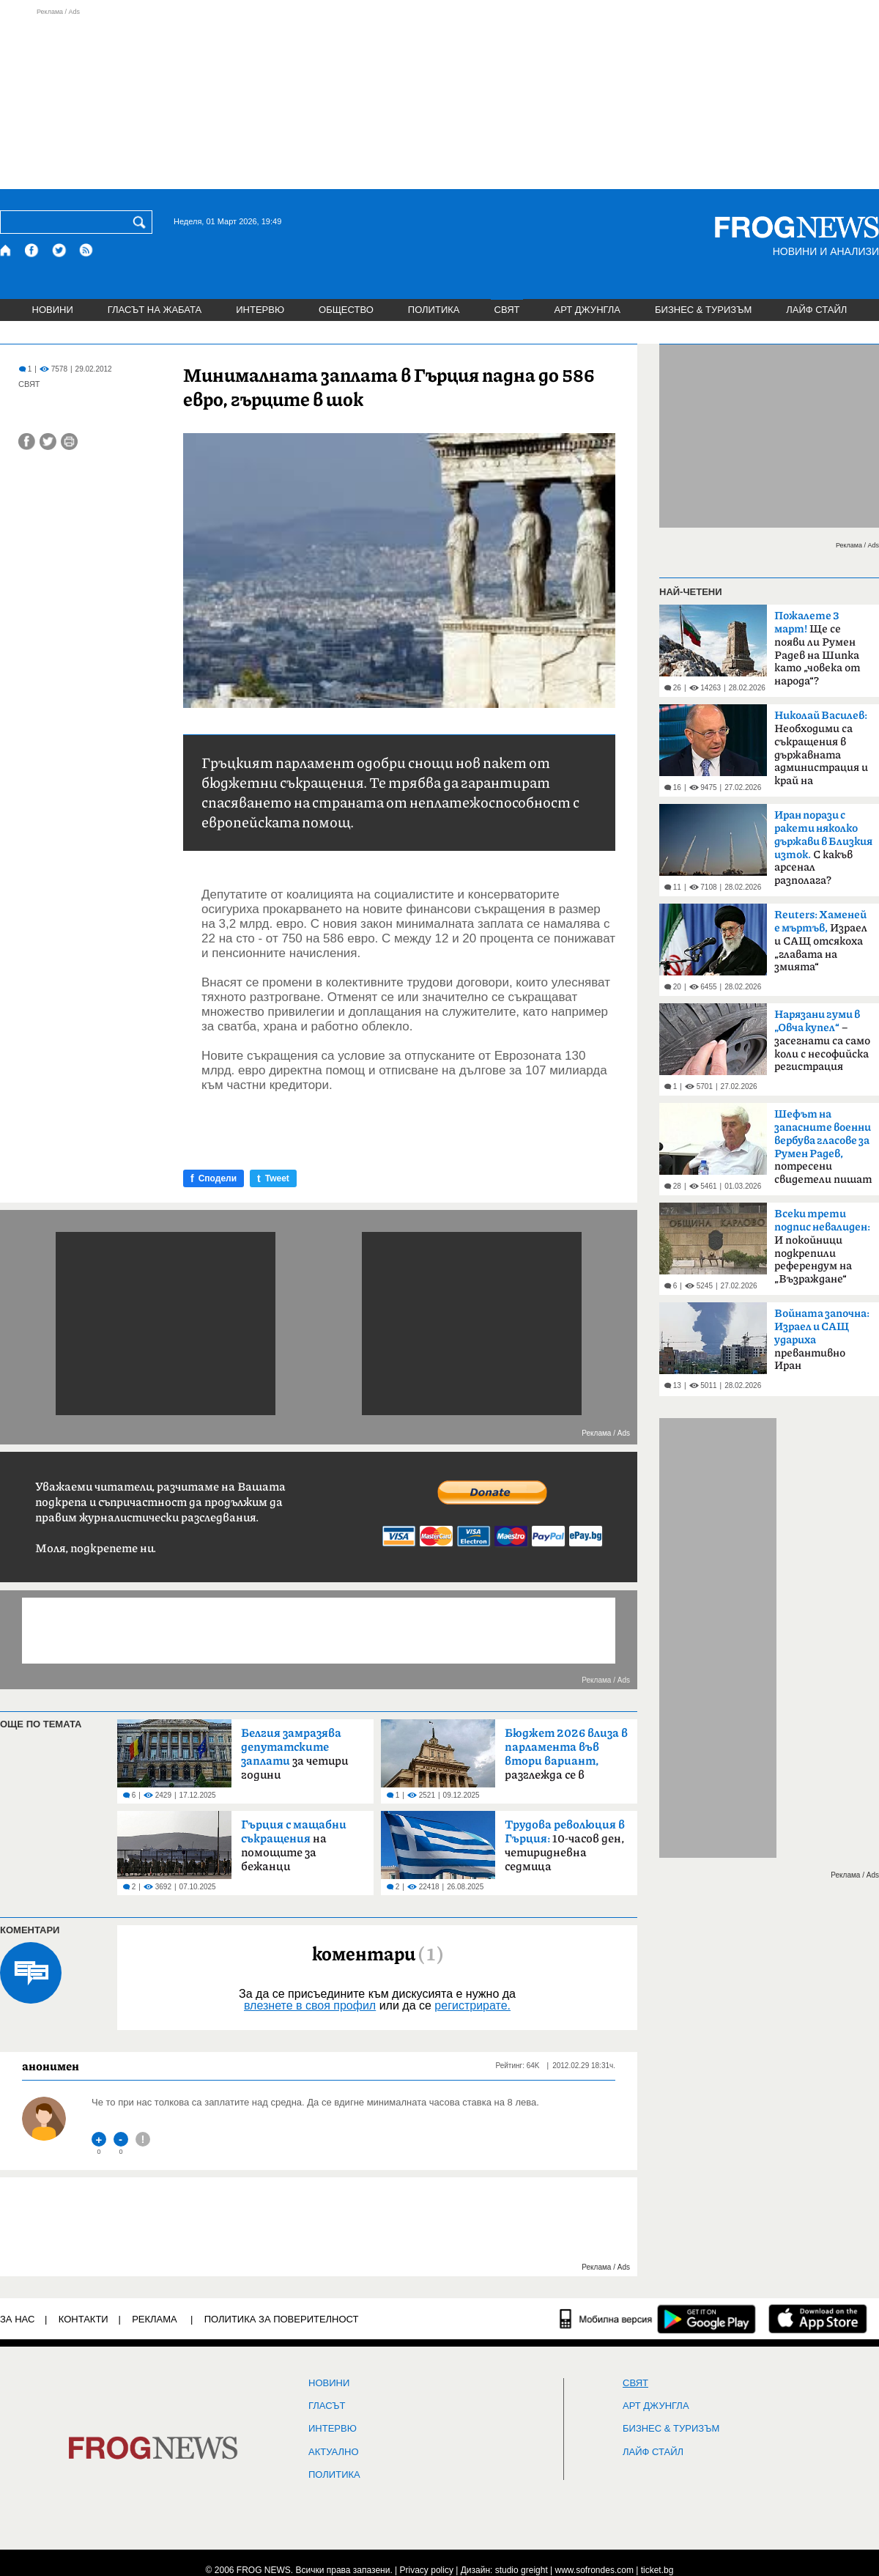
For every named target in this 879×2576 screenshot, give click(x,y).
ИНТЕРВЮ (260, 309)
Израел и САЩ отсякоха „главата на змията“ (820, 941)
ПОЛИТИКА (434, 309)
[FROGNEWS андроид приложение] (706, 2318)
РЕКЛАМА (154, 2319)
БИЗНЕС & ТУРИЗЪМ (703, 309)
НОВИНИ (52, 309)
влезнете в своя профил (310, 2005)
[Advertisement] (439, 98)
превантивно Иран (821, 1340)
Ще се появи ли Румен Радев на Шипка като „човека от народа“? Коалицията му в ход (819, 653)
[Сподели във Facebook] (26, 441)
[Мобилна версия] (606, 2318)
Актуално (333, 2452)
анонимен (50, 2066)
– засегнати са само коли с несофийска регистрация (822, 1041)
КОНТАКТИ (83, 2319)
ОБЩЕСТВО (346, 309)
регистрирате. (472, 2005)
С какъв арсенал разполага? (823, 847)
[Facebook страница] (32, 250)
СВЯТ (507, 309)
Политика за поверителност (281, 2319)
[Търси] (142, 222)
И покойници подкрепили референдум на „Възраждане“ (822, 1246)
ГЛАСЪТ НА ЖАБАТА (154, 309)
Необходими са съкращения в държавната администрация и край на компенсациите (821, 753)
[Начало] (6, 250)
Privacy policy (426, 2570)
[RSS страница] (86, 250)
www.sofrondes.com (594, 2570)
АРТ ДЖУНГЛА (587, 309)
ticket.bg (657, 2570)
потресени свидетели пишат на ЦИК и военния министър (823, 1151)
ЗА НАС (17, 2319)
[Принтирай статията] (69, 441)
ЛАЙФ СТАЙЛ (816, 309)
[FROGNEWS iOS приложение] (818, 2318)
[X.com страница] (59, 250)
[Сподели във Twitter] (48, 441)
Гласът (326, 2406)
